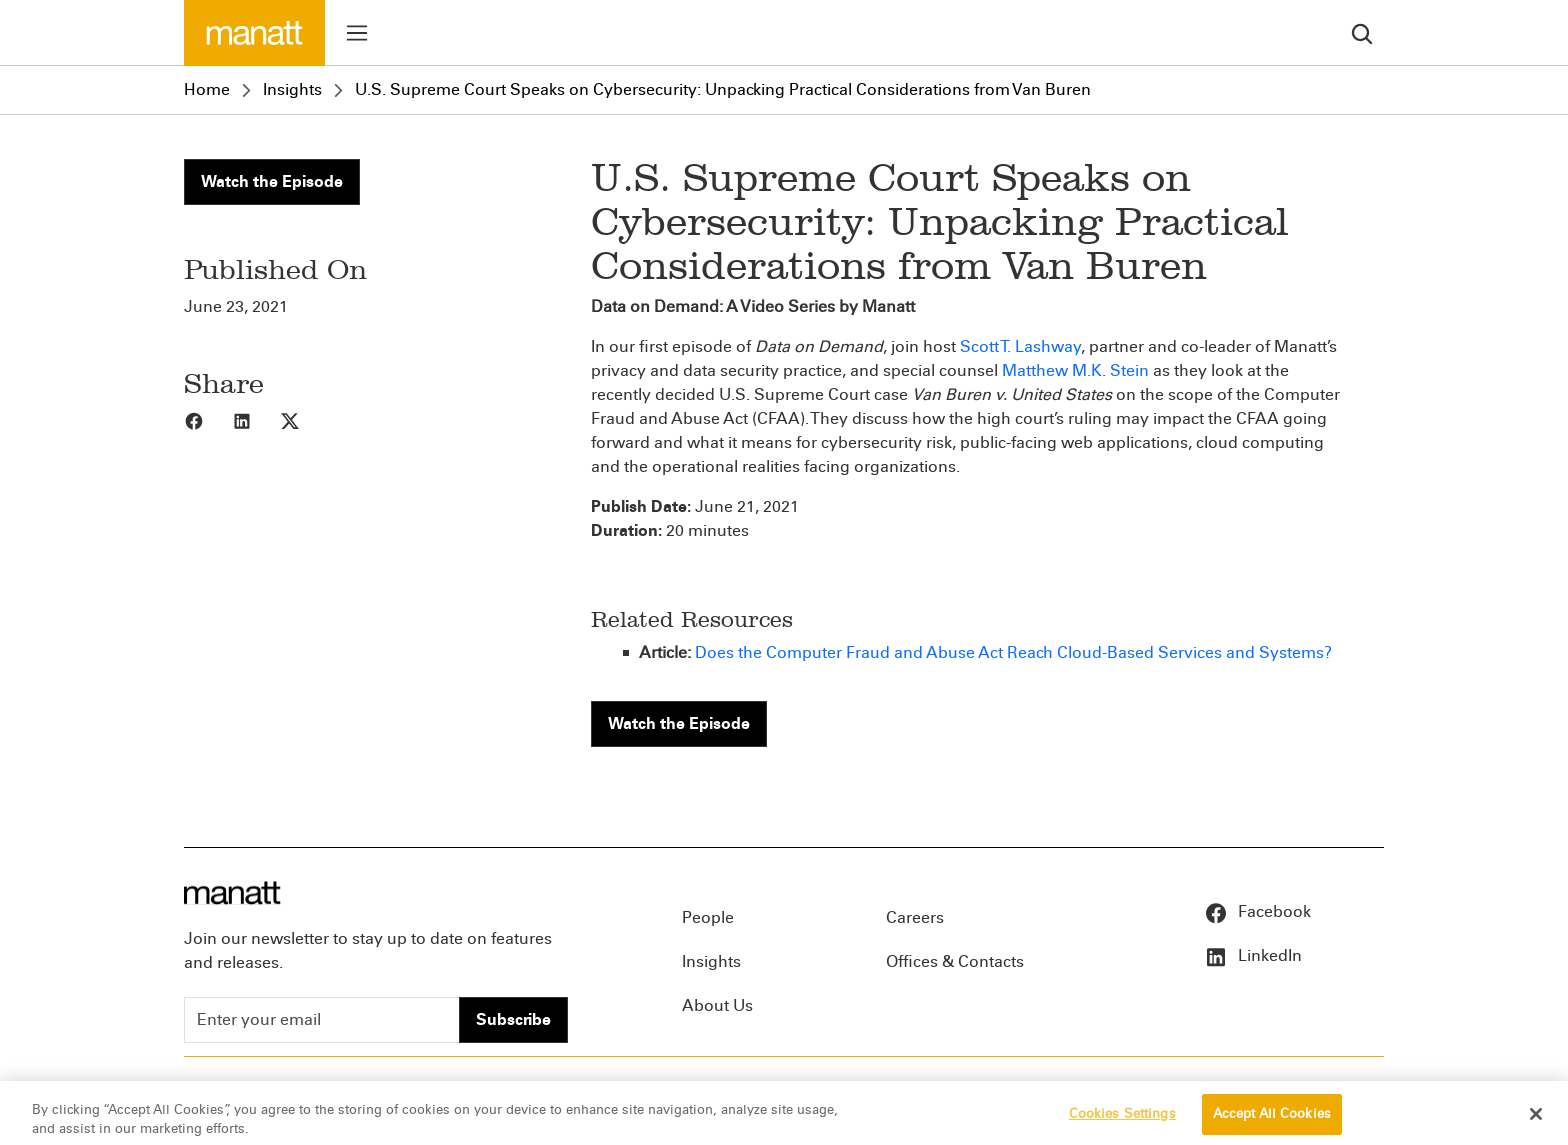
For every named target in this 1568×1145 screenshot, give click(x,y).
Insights (292, 89)
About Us (717, 1005)
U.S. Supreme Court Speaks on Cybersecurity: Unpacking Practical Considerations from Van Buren (723, 89)
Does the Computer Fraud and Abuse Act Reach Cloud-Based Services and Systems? (1013, 652)
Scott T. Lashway (1020, 346)
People (708, 917)
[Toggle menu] (357, 33)
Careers (915, 917)
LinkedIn (1253, 955)
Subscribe (513, 1019)
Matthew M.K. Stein (1075, 370)
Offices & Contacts (955, 961)
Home (207, 89)
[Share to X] (304, 420)
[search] (1362, 32)
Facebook (1257, 911)
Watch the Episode (272, 181)
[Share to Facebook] (208, 420)
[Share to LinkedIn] (256, 420)
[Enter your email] (322, 1020)
